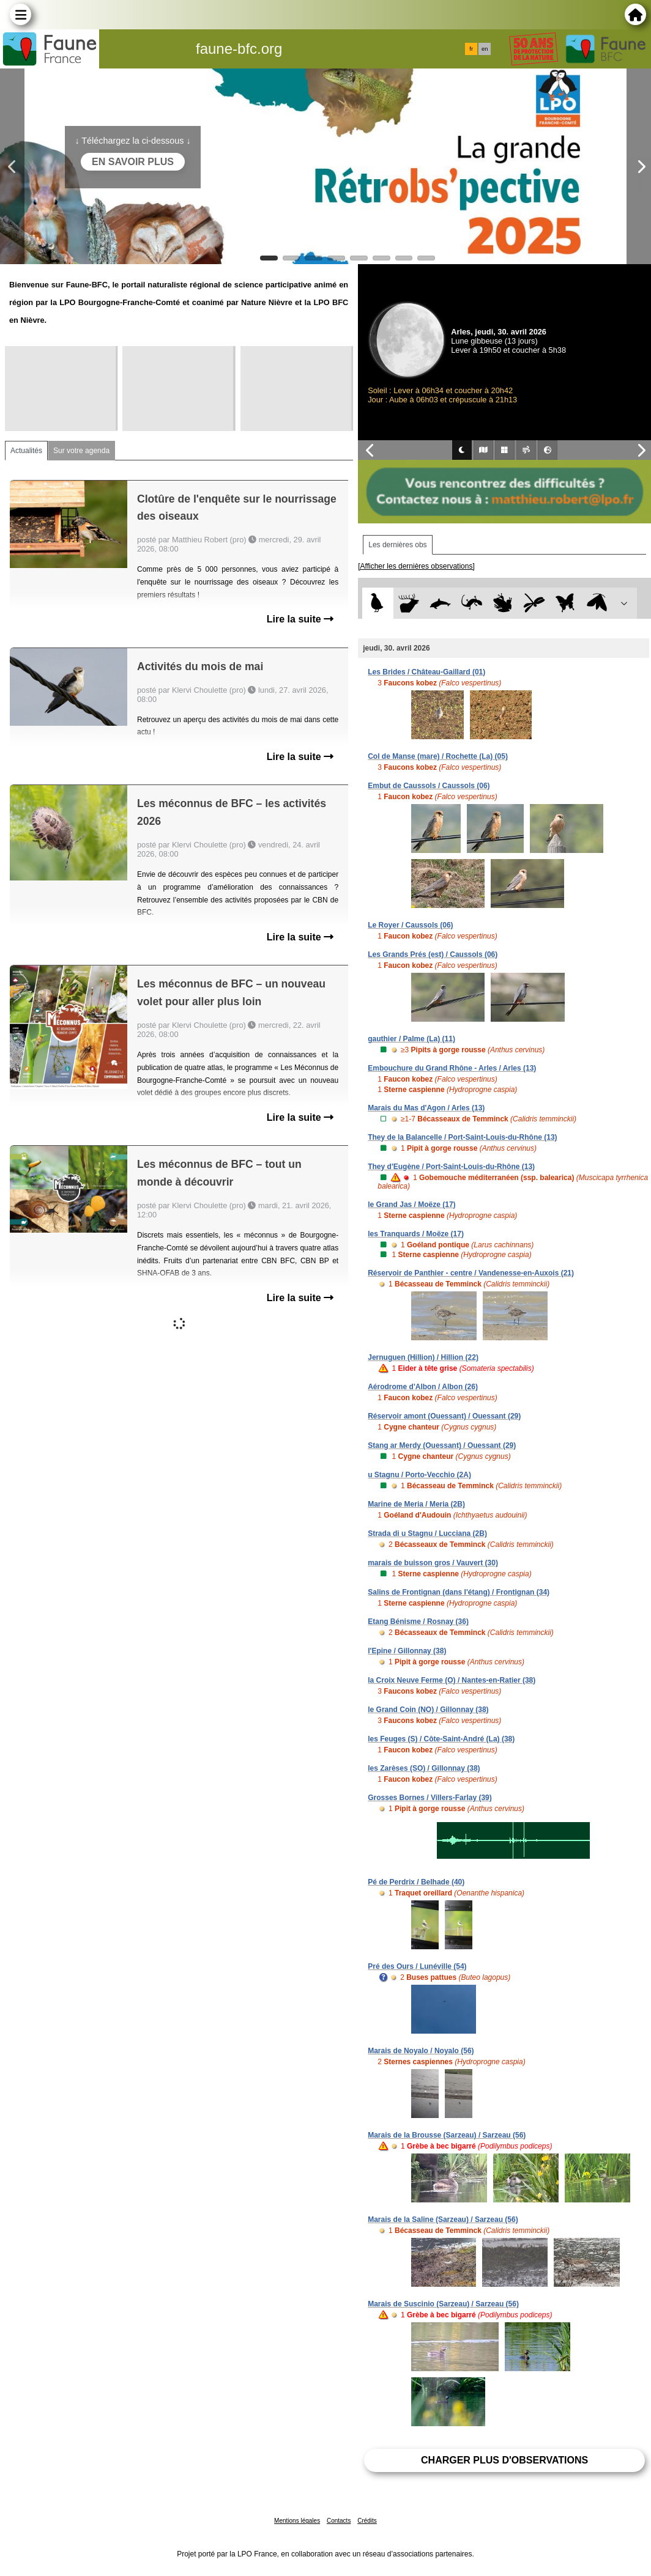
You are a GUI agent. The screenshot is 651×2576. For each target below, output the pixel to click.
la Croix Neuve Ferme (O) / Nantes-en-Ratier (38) (451, 1680)
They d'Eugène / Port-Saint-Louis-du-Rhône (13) (451, 1166)
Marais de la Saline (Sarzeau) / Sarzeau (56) (443, 2219)
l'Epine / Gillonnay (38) (407, 1651)
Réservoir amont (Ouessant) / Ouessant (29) (444, 1416)
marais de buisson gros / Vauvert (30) (433, 1563)
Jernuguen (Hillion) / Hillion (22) (423, 1357)
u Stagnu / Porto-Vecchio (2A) (419, 1475)
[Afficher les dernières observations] (416, 566)
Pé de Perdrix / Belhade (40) (416, 1882)
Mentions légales (297, 2520)
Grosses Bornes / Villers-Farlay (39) (430, 1797)
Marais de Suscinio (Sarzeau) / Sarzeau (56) (443, 2304)
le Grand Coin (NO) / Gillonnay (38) (428, 1709)
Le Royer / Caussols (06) (410, 925)
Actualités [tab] (26, 450)
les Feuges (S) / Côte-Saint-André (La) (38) (441, 1739)
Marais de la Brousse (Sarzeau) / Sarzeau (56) (447, 2135)
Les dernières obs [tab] (397, 545)
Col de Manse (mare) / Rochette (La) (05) (438, 756)
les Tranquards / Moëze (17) (416, 1234)
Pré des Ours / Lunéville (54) (417, 1966)
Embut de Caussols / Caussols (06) (428, 785)
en (485, 49)
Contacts (339, 2520)
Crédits (367, 2520)
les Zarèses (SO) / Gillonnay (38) (424, 1768)
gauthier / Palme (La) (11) (411, 1039)
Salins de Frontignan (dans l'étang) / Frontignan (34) (458, 1592)
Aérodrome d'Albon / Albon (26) (423, 1386)
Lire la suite (300, 619)
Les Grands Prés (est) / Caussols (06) (432, 954)
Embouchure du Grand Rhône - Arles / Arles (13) (452, 1068)
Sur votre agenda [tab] (81, 450)
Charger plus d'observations (504, 2460)
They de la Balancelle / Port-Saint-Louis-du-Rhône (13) (462, 1137)
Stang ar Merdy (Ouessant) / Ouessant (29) (442, 1445)
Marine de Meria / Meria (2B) (416, 1504)
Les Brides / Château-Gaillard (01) (426, 672)
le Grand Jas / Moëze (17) (411, 1204)
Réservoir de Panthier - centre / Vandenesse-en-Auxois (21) (471, 1273)
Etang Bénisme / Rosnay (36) (418, 1621)
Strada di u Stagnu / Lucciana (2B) (427, 1533)
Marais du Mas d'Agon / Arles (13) (426, 1108)
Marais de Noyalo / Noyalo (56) (421, 2050)
